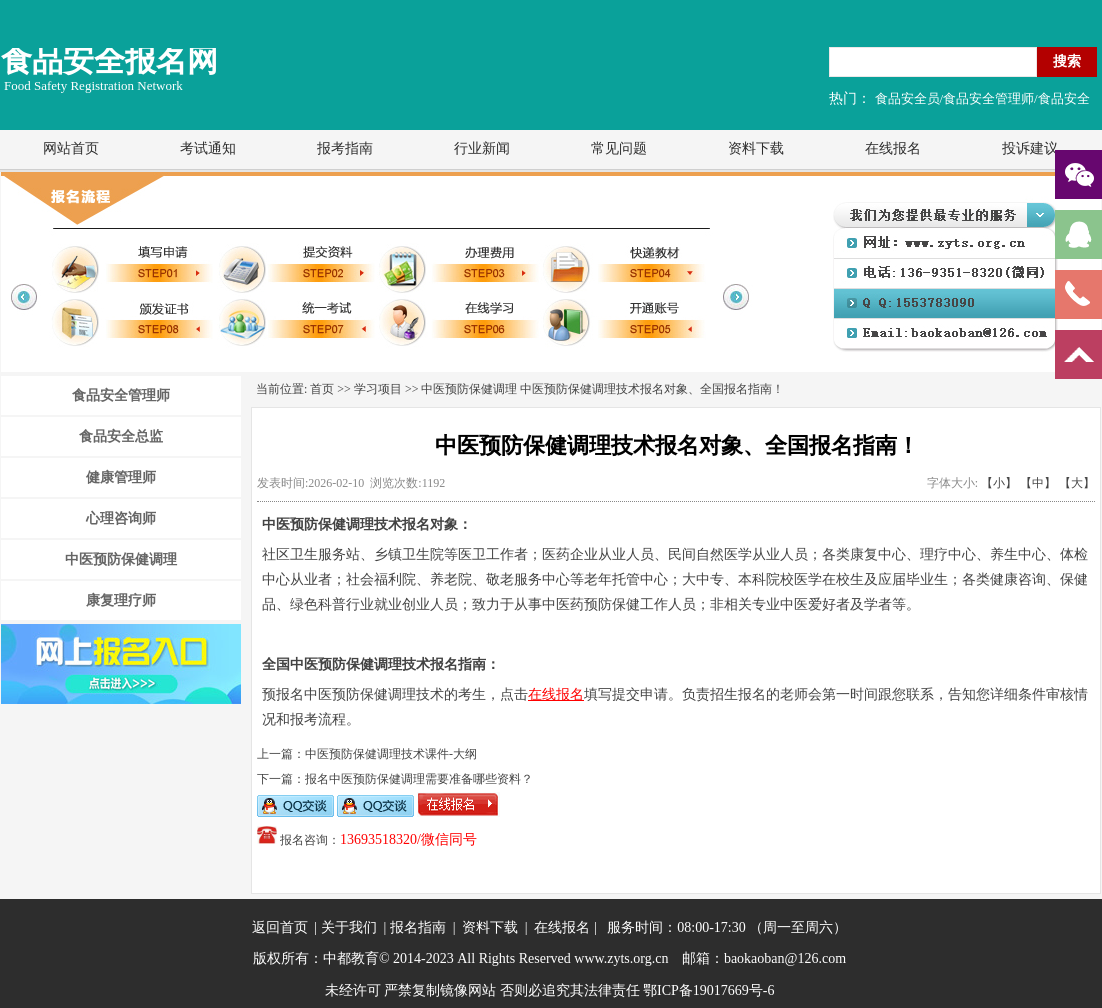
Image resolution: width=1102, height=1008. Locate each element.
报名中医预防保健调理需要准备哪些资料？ (419, 779)
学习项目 (378, 389)
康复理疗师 (121, 600)
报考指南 (345, 148)
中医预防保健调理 (121, 559)
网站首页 (71, 148)
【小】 (999, 483)
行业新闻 (482, 148)
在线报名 (893, 148)
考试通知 (208, 148)
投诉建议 (1030, 148)
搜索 (1067, 61)
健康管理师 (121, 477)
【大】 (1077, 483)
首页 (322, 389)
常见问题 (619, 148)
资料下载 (756, 148)
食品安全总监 (121, 436)
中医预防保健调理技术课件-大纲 (391, 754)
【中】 (1038, 483)
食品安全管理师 (121, 395)
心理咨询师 (121, 518)
